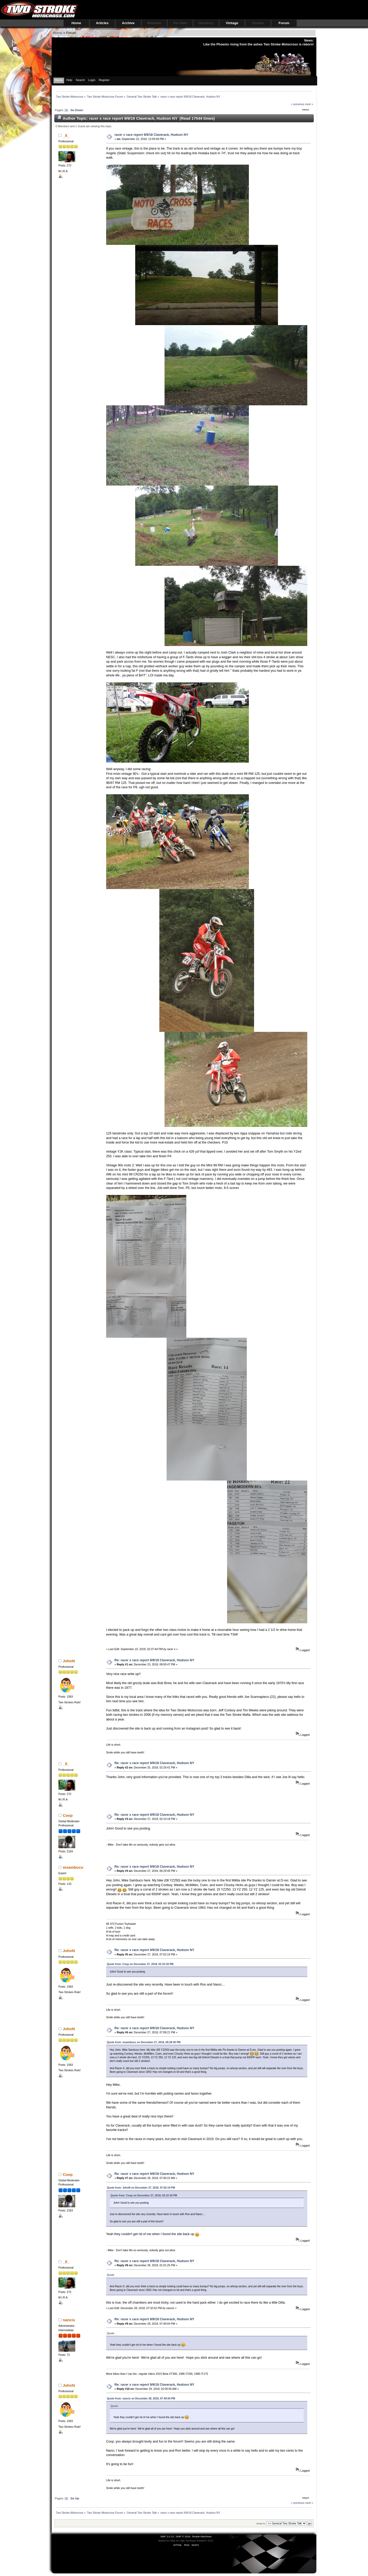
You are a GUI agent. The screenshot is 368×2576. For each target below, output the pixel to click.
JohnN (69, 1661)
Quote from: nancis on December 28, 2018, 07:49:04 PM (141, 2398)
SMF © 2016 (183, 2536)
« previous (297, 104)
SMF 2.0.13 (167, 2536)
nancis (69, 2320)
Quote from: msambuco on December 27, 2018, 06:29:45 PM (144, 2042)
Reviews (154, 23)
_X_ (66, 135)
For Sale (180, 23)
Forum (283, 23)
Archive (128, 23)
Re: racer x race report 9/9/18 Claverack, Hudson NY (154, 1660)
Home (76, 23)
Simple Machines (202, 2536)
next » (309, 104)
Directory (206, 23)
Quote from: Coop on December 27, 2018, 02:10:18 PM (140, 1964)
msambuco (73, 1867)
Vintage (232, 23)
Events (258, 23)
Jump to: (261, 2523)
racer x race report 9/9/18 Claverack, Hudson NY (151, 135)
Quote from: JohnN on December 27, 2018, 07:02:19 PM (141, 2187)
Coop (68, 1815)
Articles (102, 23)
